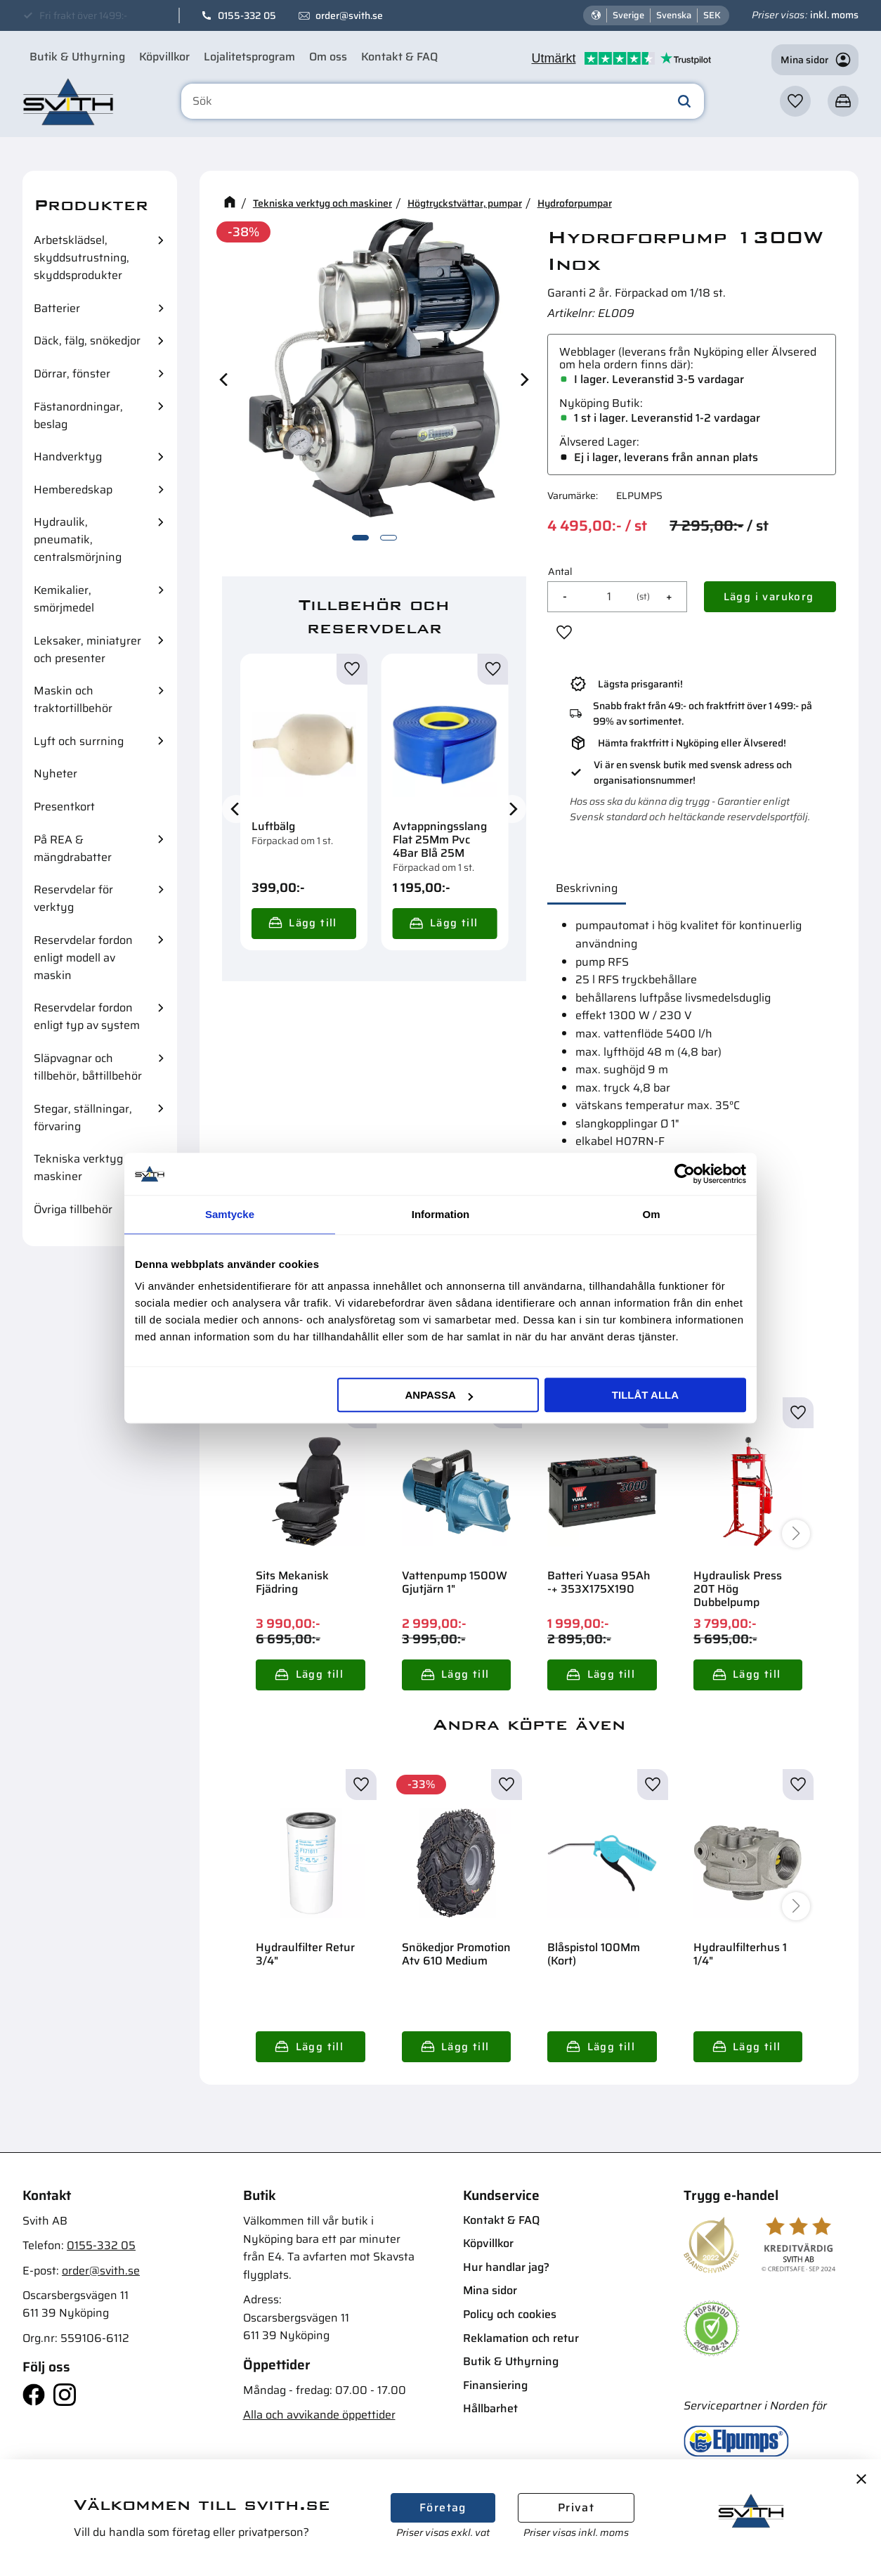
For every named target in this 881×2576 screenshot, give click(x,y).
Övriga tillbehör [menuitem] (73, 1209)
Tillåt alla (645, 1395)
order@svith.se (349, 15)
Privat (576, 2507)
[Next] (523, 379)
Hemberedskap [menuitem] (73, 489)
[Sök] (684, 101)
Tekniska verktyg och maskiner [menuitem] (89, 1167)
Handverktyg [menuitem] (68, 456)
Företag (442, 2507)
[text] (597, 526)
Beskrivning (587, 888)
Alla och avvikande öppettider (319, 2414)
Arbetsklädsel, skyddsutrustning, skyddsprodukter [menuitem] (81, 257)
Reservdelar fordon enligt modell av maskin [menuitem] (83, 957)
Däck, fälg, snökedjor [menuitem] (87, 340)
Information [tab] (441, 1214)
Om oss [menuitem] (328, 56)
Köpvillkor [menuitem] (164, 56)
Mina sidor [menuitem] (490, 2290)
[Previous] (225, 379)
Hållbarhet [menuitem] (490, 2408)
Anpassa (438, 1395)
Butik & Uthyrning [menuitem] (77, 56)
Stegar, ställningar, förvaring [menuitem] (83, 1117)
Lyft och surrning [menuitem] (79, 741)
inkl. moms (834, 14)
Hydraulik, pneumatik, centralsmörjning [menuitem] (78, 539)
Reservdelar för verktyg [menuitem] (73, 898)
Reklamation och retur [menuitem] (521, 2338)
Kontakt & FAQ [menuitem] (399, 56)
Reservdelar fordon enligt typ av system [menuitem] (87, 1016)
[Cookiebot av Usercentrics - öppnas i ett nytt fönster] (684, 1173)
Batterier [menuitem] (57, 308)
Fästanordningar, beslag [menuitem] (78, 415)
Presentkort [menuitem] (64, 806)
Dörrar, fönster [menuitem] (72, 373)
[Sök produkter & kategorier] (442, 101)
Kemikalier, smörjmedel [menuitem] (64, 598)
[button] (795, 101)
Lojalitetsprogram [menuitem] (249, 56)
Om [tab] (651, 1214)
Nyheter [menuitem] (55, 773)
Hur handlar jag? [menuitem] (506, 2267)
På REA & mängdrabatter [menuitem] (73, 848)
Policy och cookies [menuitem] (509, 2314)
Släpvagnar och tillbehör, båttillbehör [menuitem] (88, 1067)
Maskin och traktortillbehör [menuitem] (73, 699)
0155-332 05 (247, 15)
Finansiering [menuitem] (495, 2385)
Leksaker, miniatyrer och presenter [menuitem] (87, 649)
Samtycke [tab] (229, 1214)
